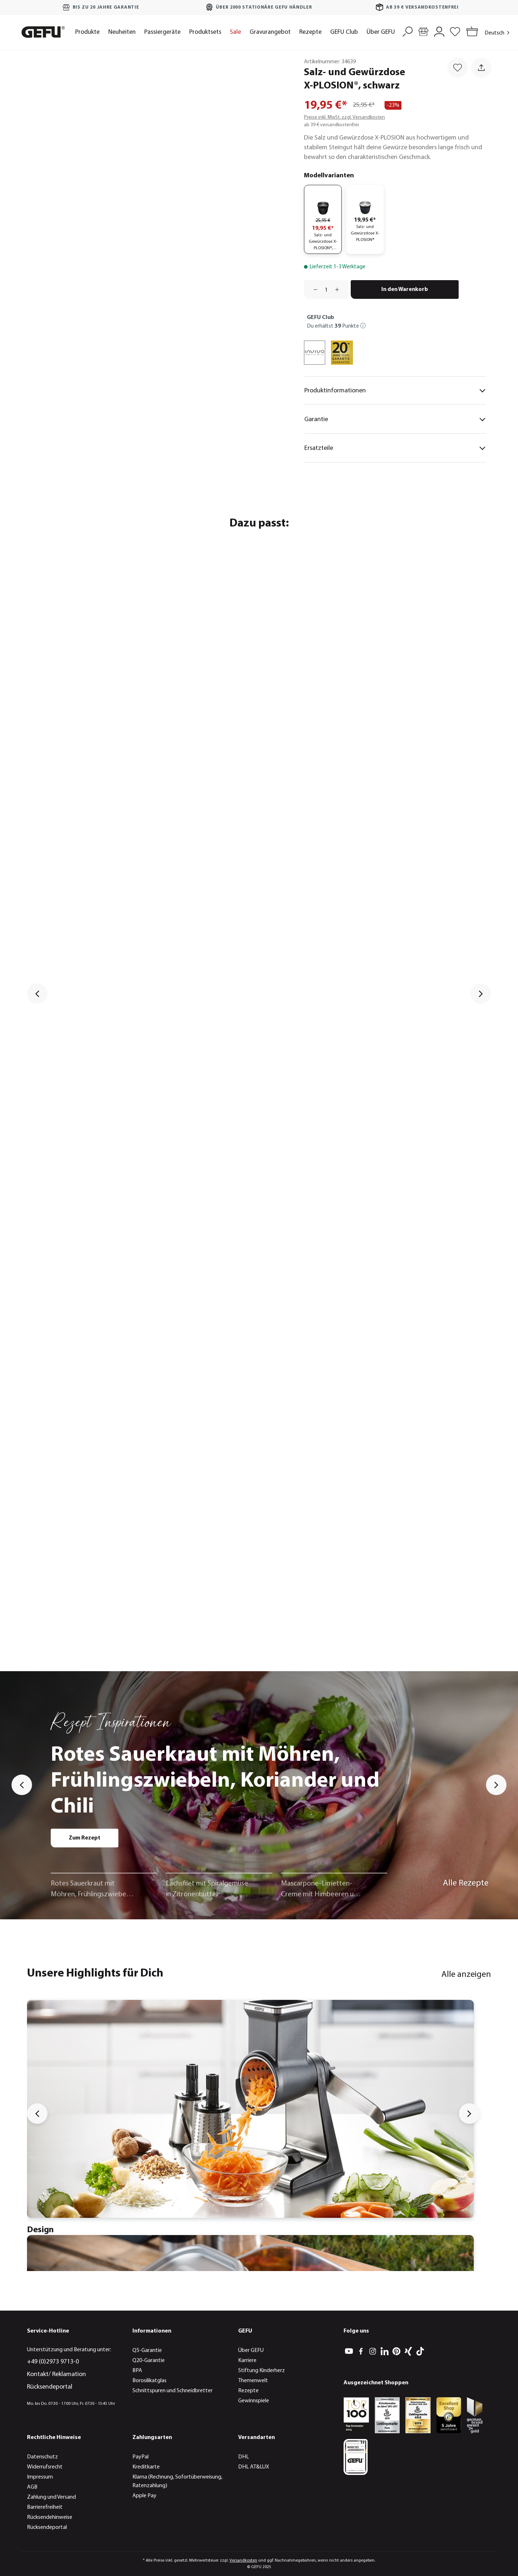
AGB (32, 2487)
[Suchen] (407, 31)
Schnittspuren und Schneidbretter (172, 2391)
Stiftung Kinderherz (261, 2371)
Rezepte (248, 2391)
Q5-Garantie (147, 2350)
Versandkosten (243, 2560)
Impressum (40, 2477)
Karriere (247, 2360)
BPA (137, 2371)
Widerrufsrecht (45, 2467)
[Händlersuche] (423, 31)
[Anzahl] (326, 289)
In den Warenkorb (404, 289)
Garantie (395, 419)
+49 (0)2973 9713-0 (53, 2361)
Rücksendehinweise (49, 2517)
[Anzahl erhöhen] (340, 289)
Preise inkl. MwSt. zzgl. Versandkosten (344, 117)
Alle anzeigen (466, 1974)
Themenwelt (253, 2381)
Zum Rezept (84, 1838)
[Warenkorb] (470, 32)
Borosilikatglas (149, 2381)
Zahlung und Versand (51, 2497)
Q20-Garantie (148, 2360)
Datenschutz (42, 2457)
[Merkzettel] (455, 31)
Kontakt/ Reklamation (56, 2374)
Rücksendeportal (49, 2387)
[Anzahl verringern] (313, 289)
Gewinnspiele (253, 2401)
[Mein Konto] (439, 31)
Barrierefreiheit (45, 2507)
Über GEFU (251, 2350)
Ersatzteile (395, 448)
